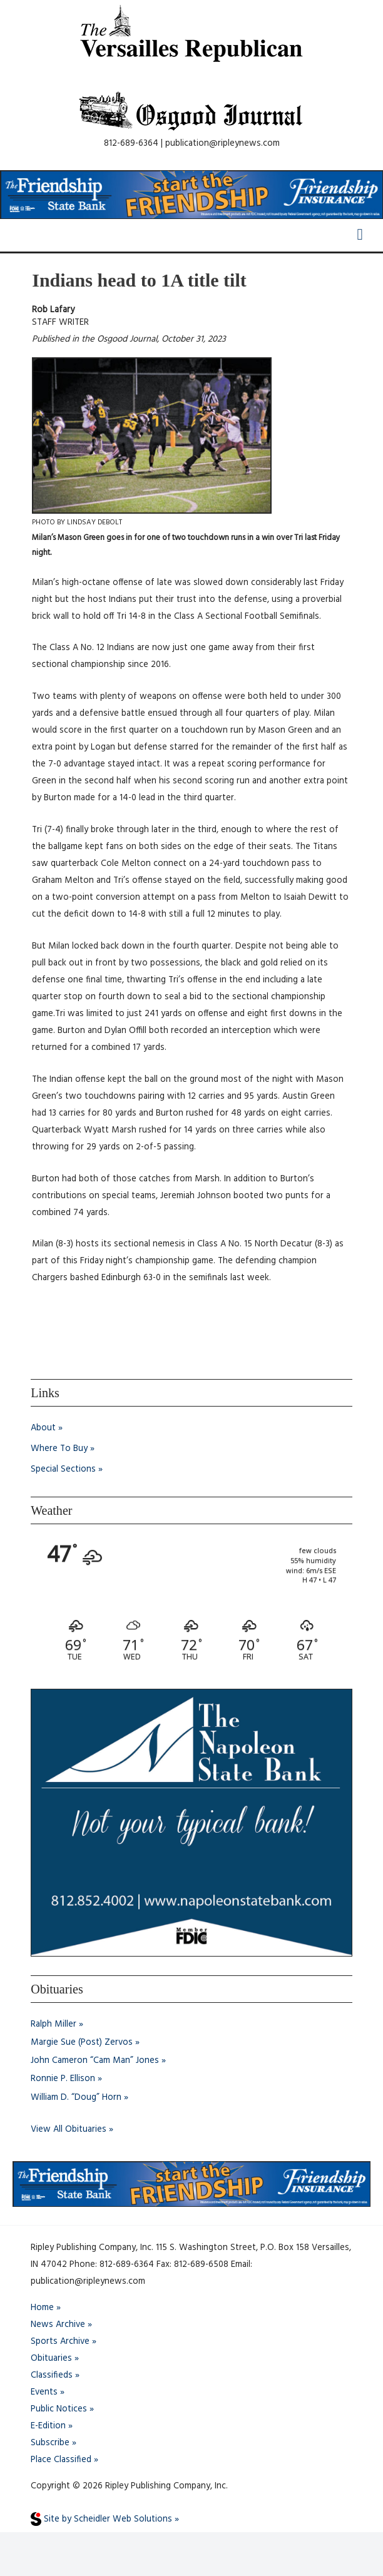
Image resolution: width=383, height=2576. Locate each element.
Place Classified (61, 2460)
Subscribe (50, 2443)
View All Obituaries (68, 2129)
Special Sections (63, 1469)
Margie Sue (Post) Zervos (82, 2042)
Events (44, 2392)
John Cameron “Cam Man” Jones (95, 2061)
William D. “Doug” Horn (76, 2097)
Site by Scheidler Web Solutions (101, 2519)
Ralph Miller (53, 2024)
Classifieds (52, 2375)
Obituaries (51, 2358)
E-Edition (48, 2426)
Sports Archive (60, 2341)
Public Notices (59, 2409)
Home (42, 2308)
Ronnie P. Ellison (63, 2079)
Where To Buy (59, 1449)
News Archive (58, 2325)
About (43, 1428)
